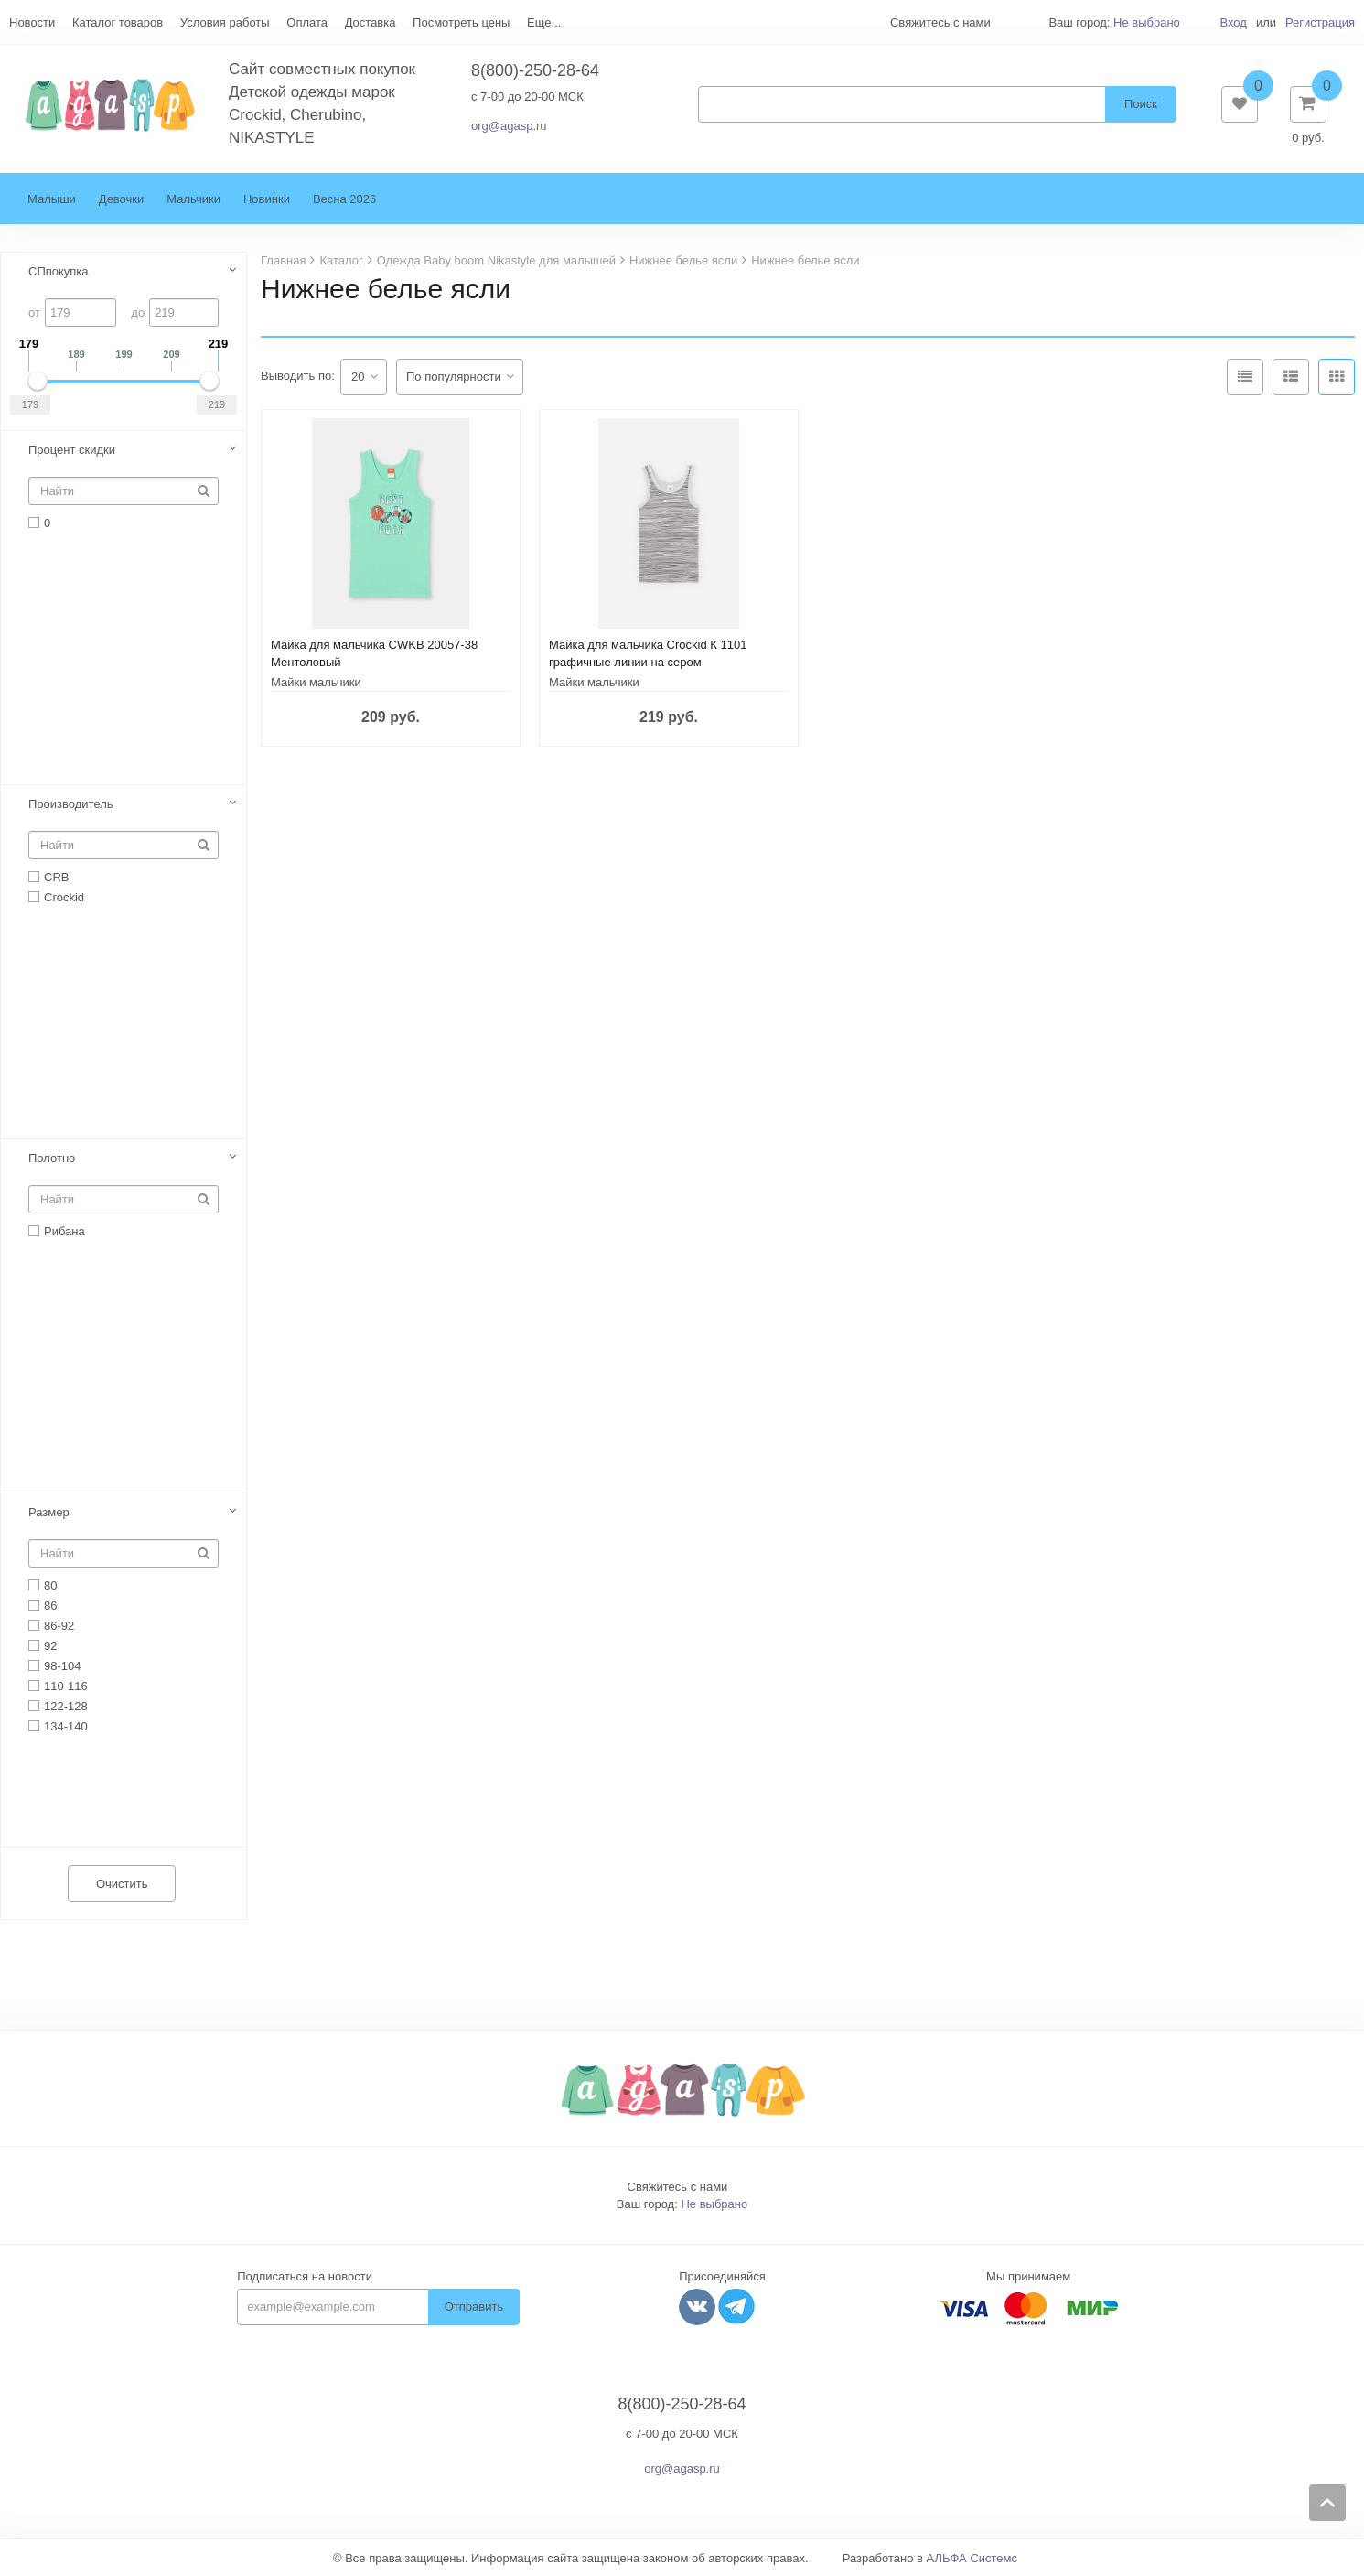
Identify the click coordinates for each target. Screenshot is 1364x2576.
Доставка (370, 22)
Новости (32, 22)
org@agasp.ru (509, 126)
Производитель (70, 804)
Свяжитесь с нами (678, 2186)
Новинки (266, 199)
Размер (49, 1512)
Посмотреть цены (461, 22)
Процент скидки (71, 450)
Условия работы (225, 22)
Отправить (474, 2306)
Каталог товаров (117, 22)
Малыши (51, 199)
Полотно (51, 1158)
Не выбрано (1146, 22)
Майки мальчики (316, 682)
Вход (1232, 22)
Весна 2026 (344, 199)
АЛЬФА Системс (972, 2558)
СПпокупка (58, 271)
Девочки (121, 199)
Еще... (544, 22)
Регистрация (1320, 22)
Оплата (307, 22)
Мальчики (193, 199)
